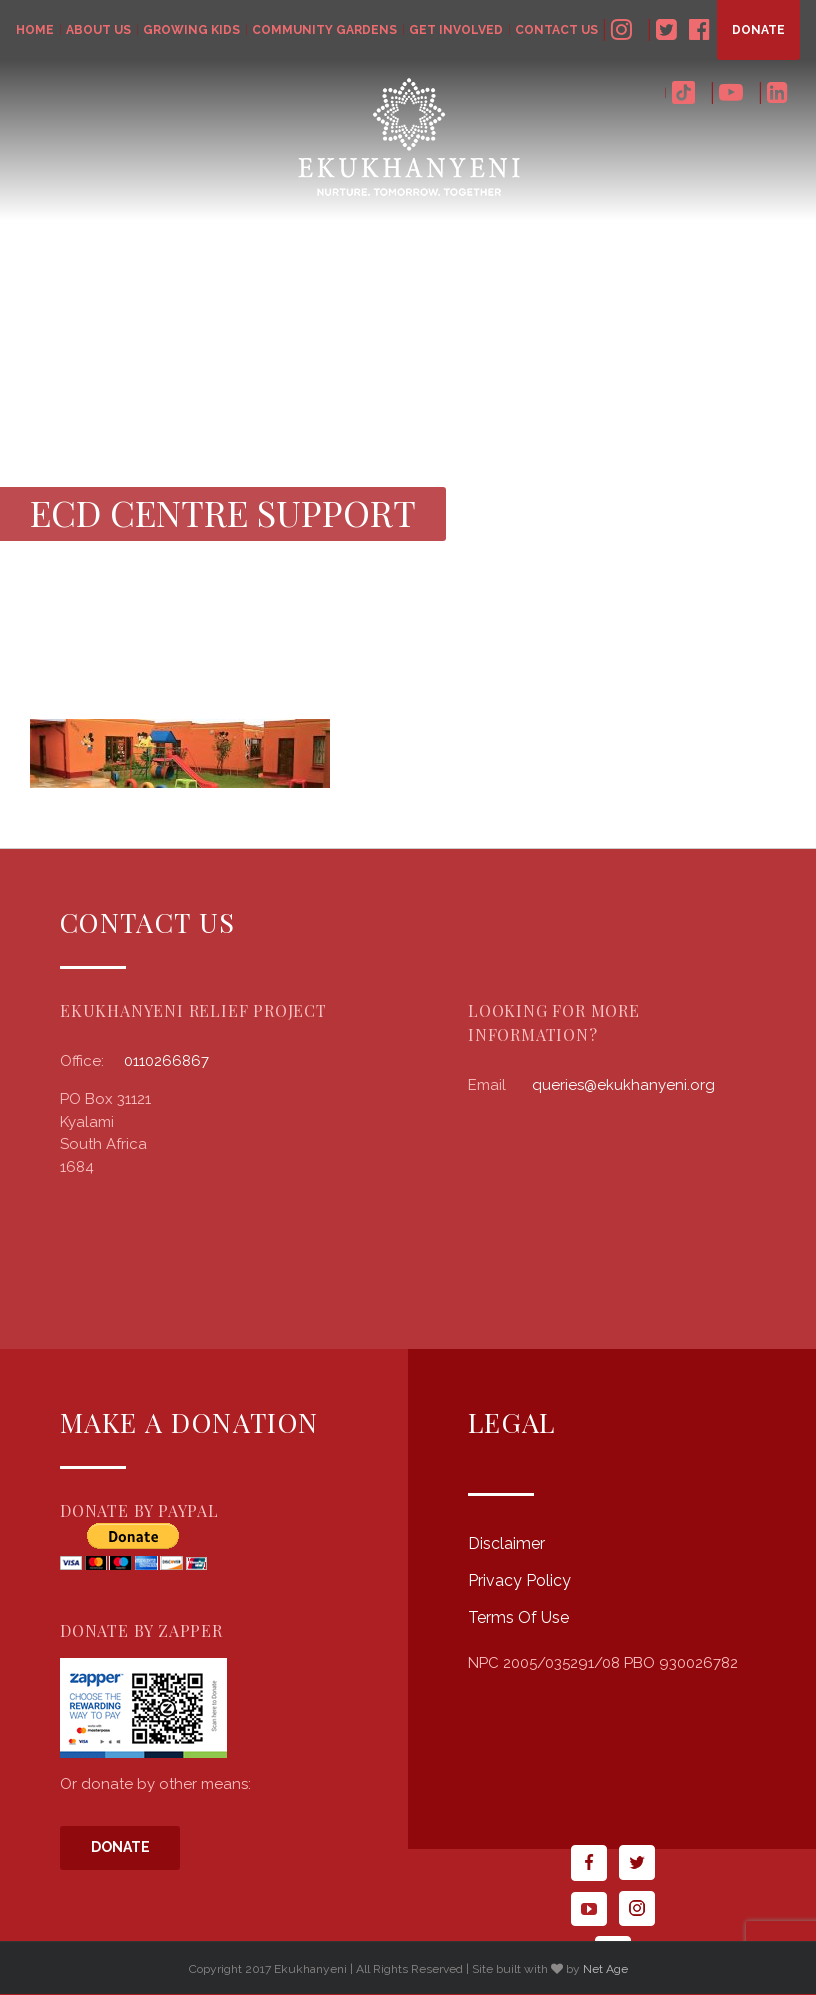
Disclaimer (506, 1543)
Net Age (605, 1969)
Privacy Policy (519, 1580)
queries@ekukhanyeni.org (623, 1085)
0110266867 (166, 1061)
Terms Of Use (518, 1617)
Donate (120, 1847)
